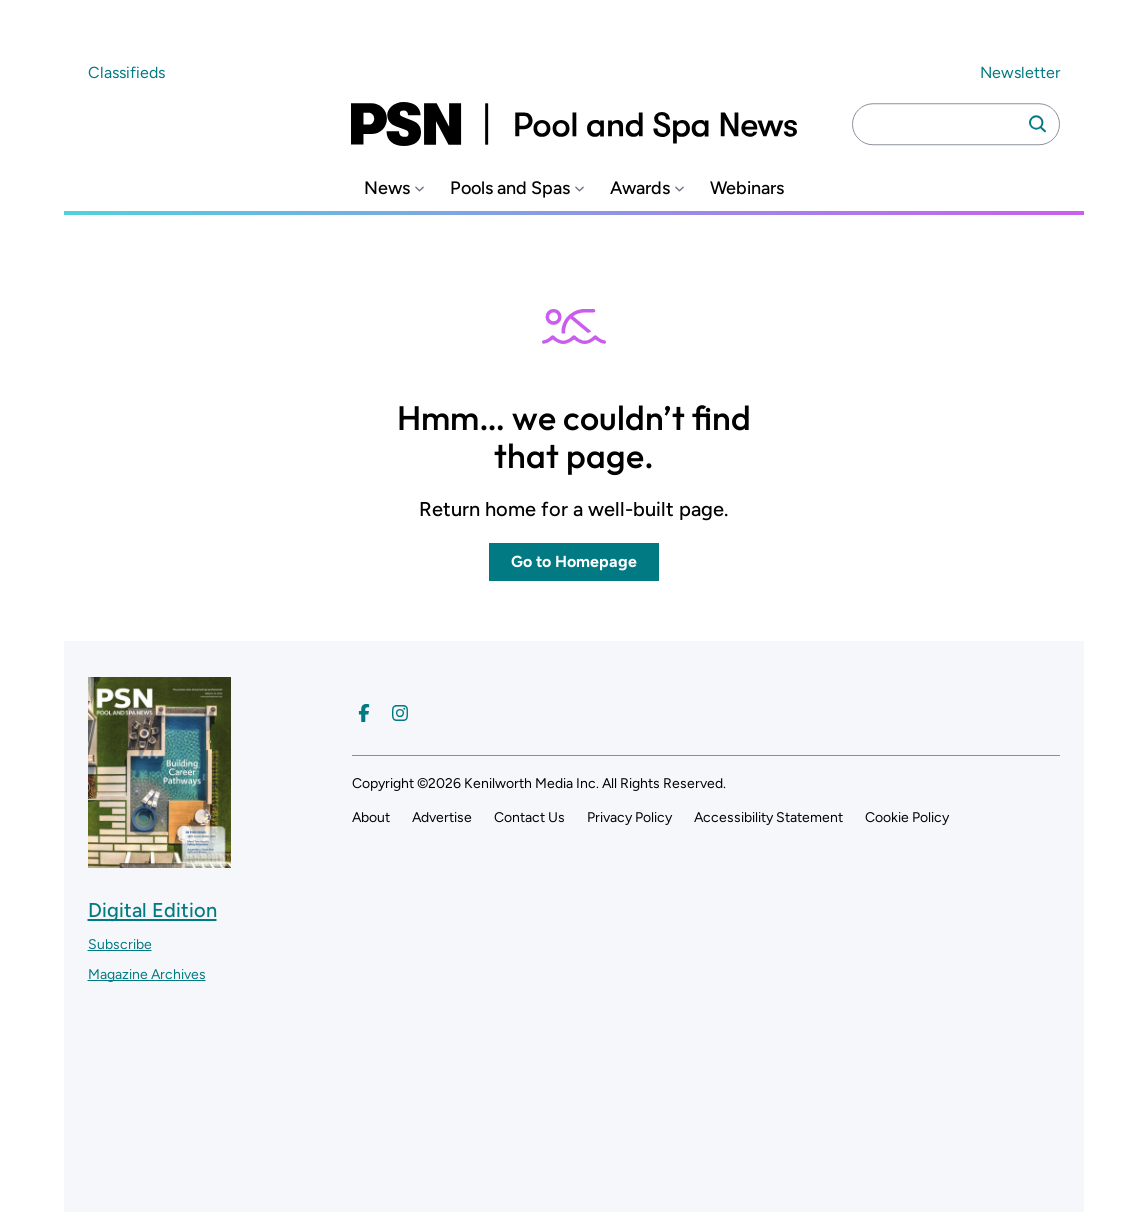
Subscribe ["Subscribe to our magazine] (120, 944)
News (387, 188)
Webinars (747, 188)
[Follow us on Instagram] (400, 713)
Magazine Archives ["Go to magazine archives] (147, 974)
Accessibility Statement (768, 817)
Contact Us (529, 817)
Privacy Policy (629, 817)
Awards (640, 188)
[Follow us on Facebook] (364, 713)
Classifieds (126, 72)
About (371, 817)
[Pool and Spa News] (574, 124)
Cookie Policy (907, 817)
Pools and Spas (510, 188)
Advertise (442, 817)
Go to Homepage (574, 561)
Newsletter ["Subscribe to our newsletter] (1020, 72)
